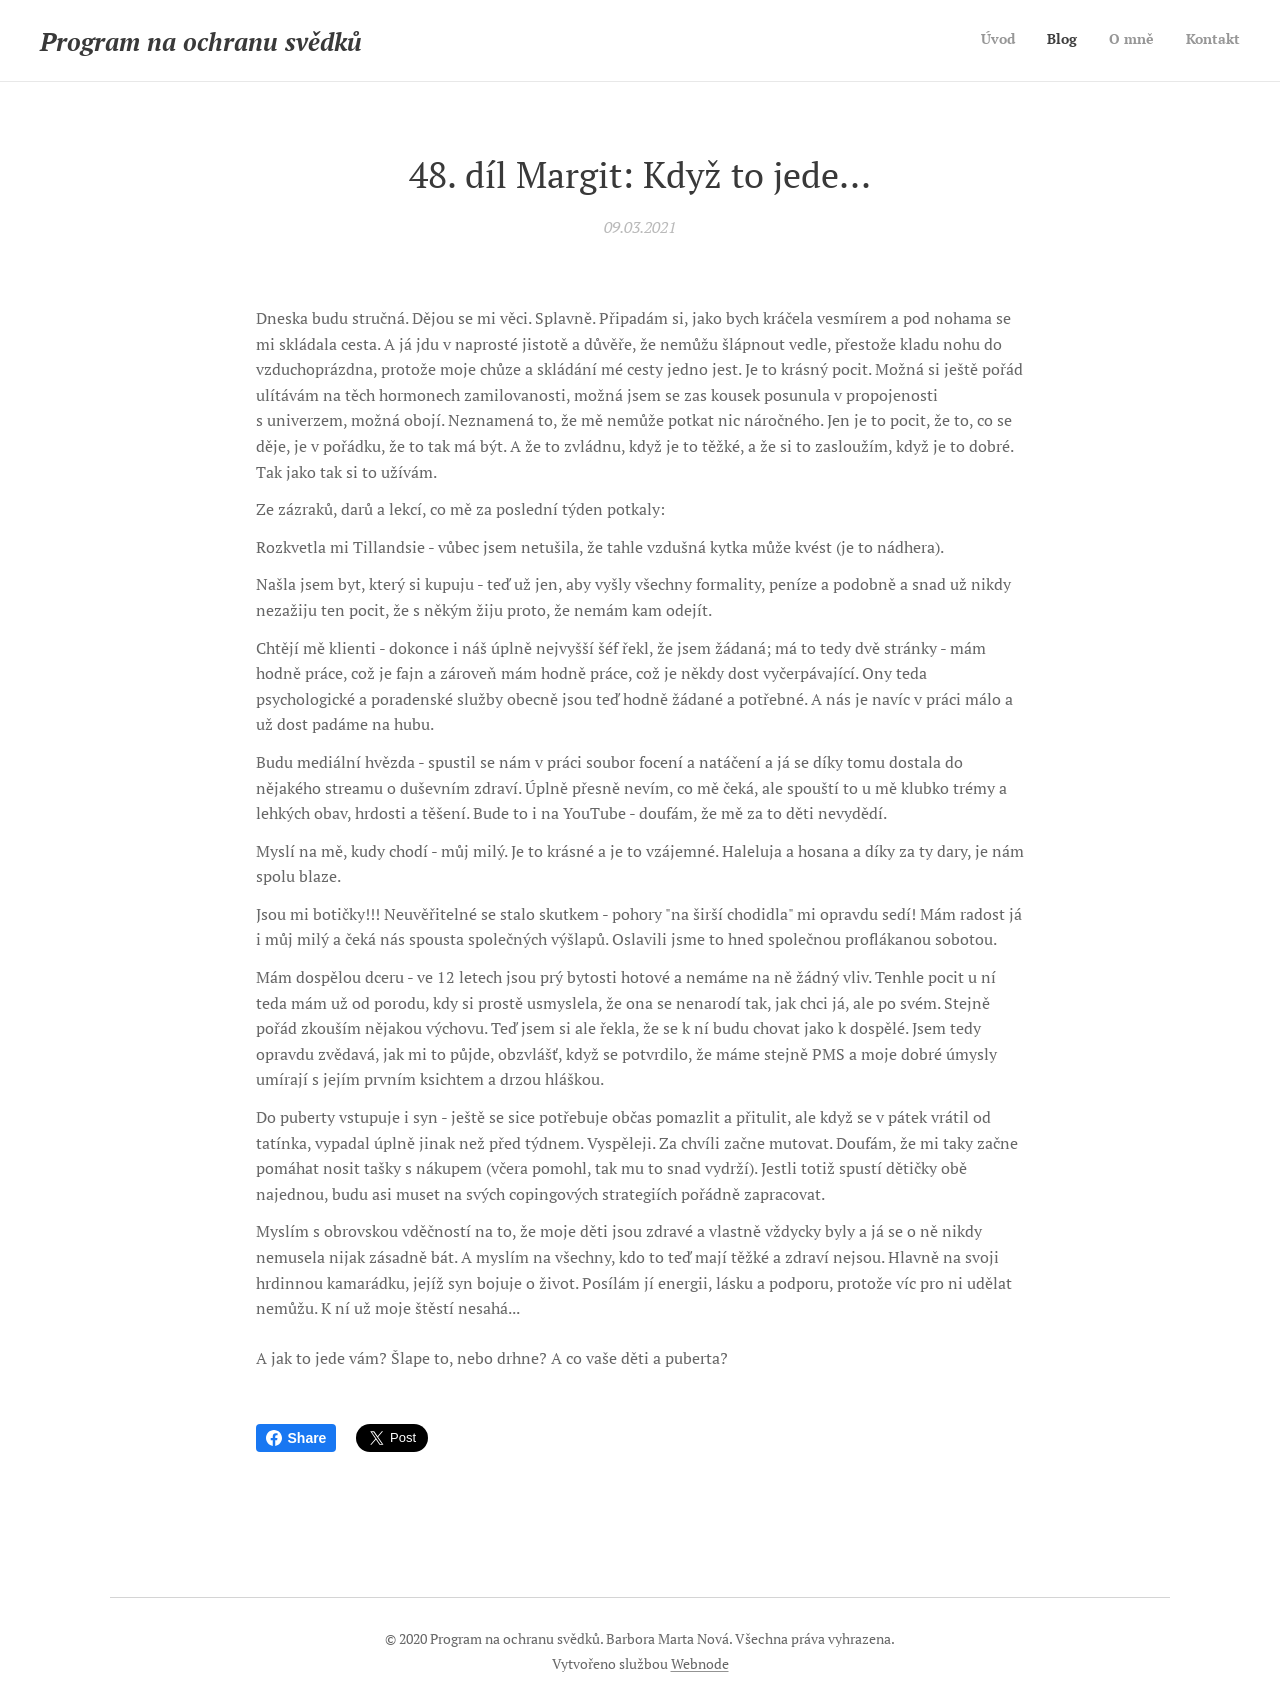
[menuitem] (1149, 41)
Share (296, 1438)
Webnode (700, 1663)
